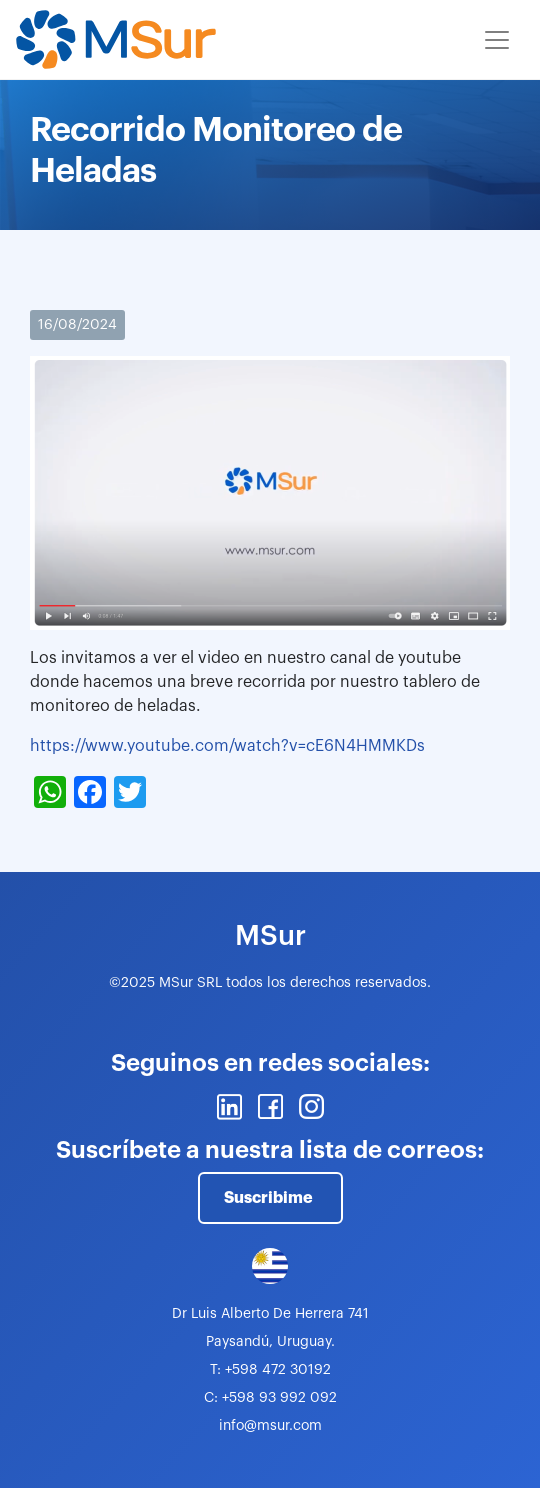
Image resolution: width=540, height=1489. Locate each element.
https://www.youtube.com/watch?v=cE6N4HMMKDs (227, 746)
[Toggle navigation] (497, 40)
